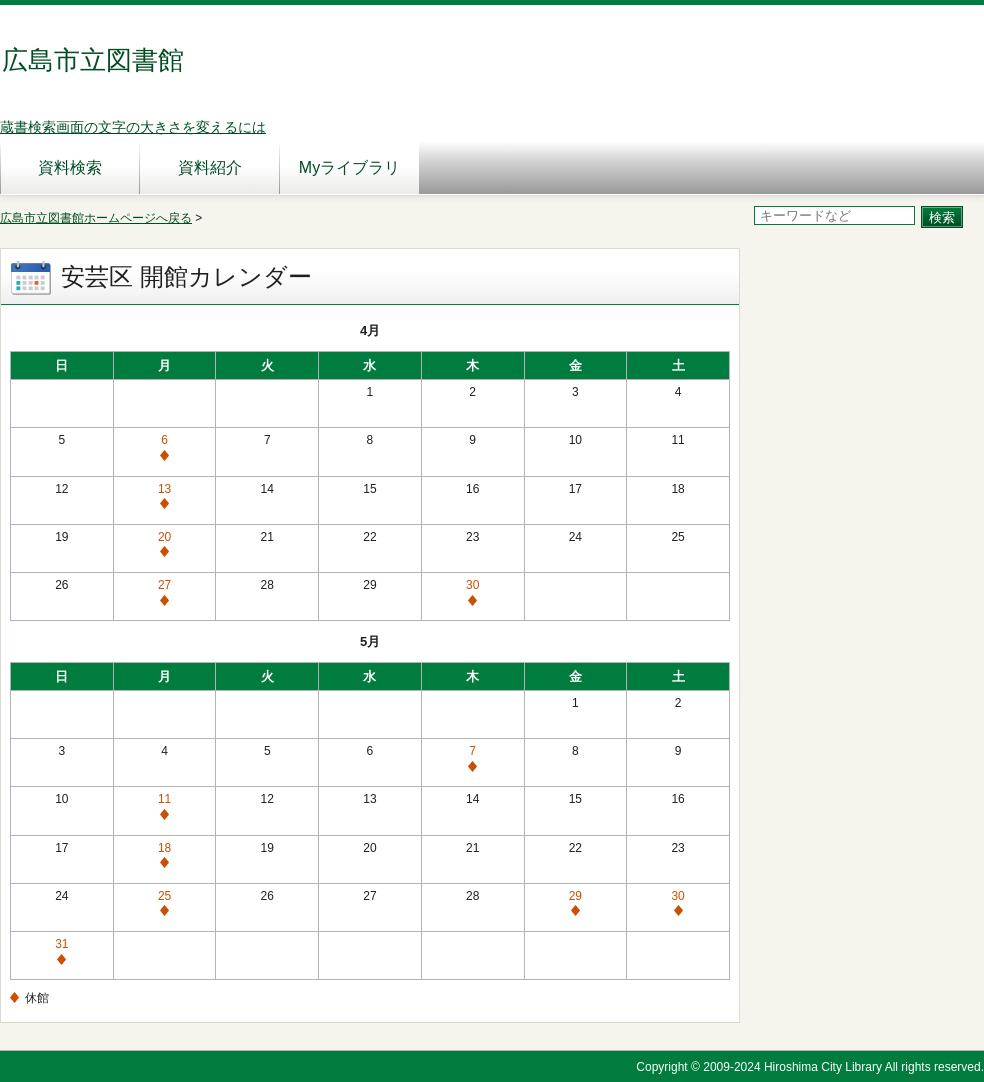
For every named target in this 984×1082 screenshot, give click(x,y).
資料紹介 (210, 167)
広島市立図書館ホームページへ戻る (96, 218)
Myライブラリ (349, 167)
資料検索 (70, 167)
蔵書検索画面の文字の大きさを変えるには (133, 127)
